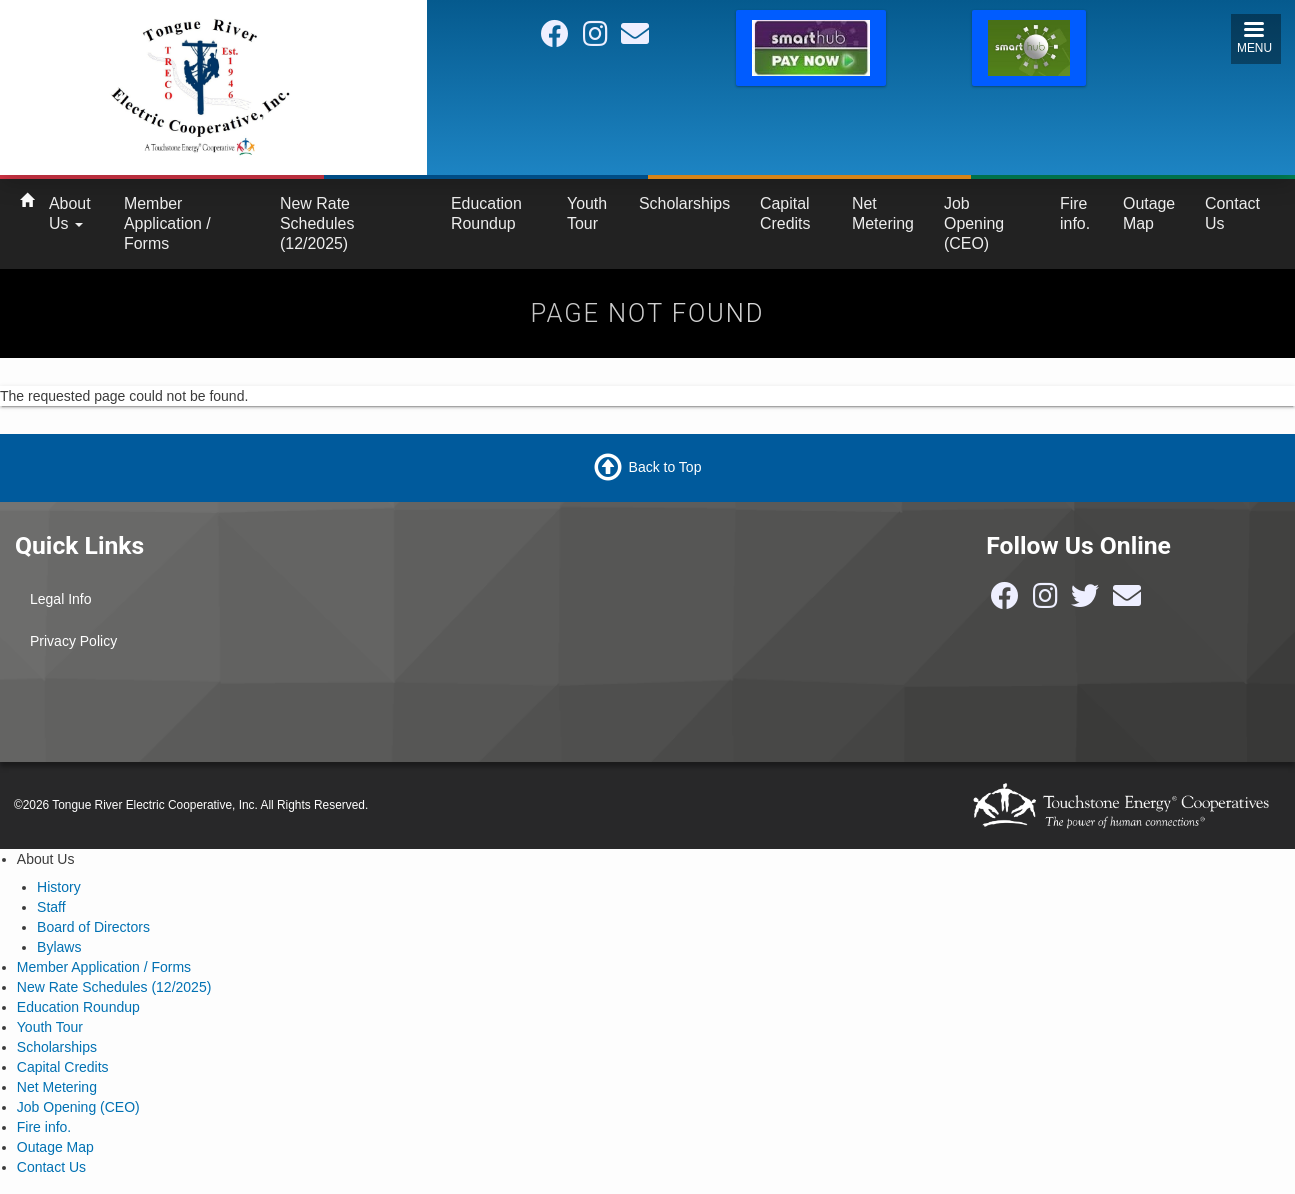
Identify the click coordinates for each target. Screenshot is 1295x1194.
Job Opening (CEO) (974, 223)
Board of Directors (93, 927)
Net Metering (883, 213)
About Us (70, 213)
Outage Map (1149, 213)
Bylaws (59, 947)
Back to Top (665, 466)
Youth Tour (587, 213)
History (59, 887)
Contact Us (1232, 213)
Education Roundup (486, 213)
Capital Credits (785, 213)
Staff (51, 907)
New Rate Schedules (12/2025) (317, 223)
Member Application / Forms (167, 223)
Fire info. (1075, 213)
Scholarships (684, 203)
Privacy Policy (73, 641)
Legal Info (61, 599)
